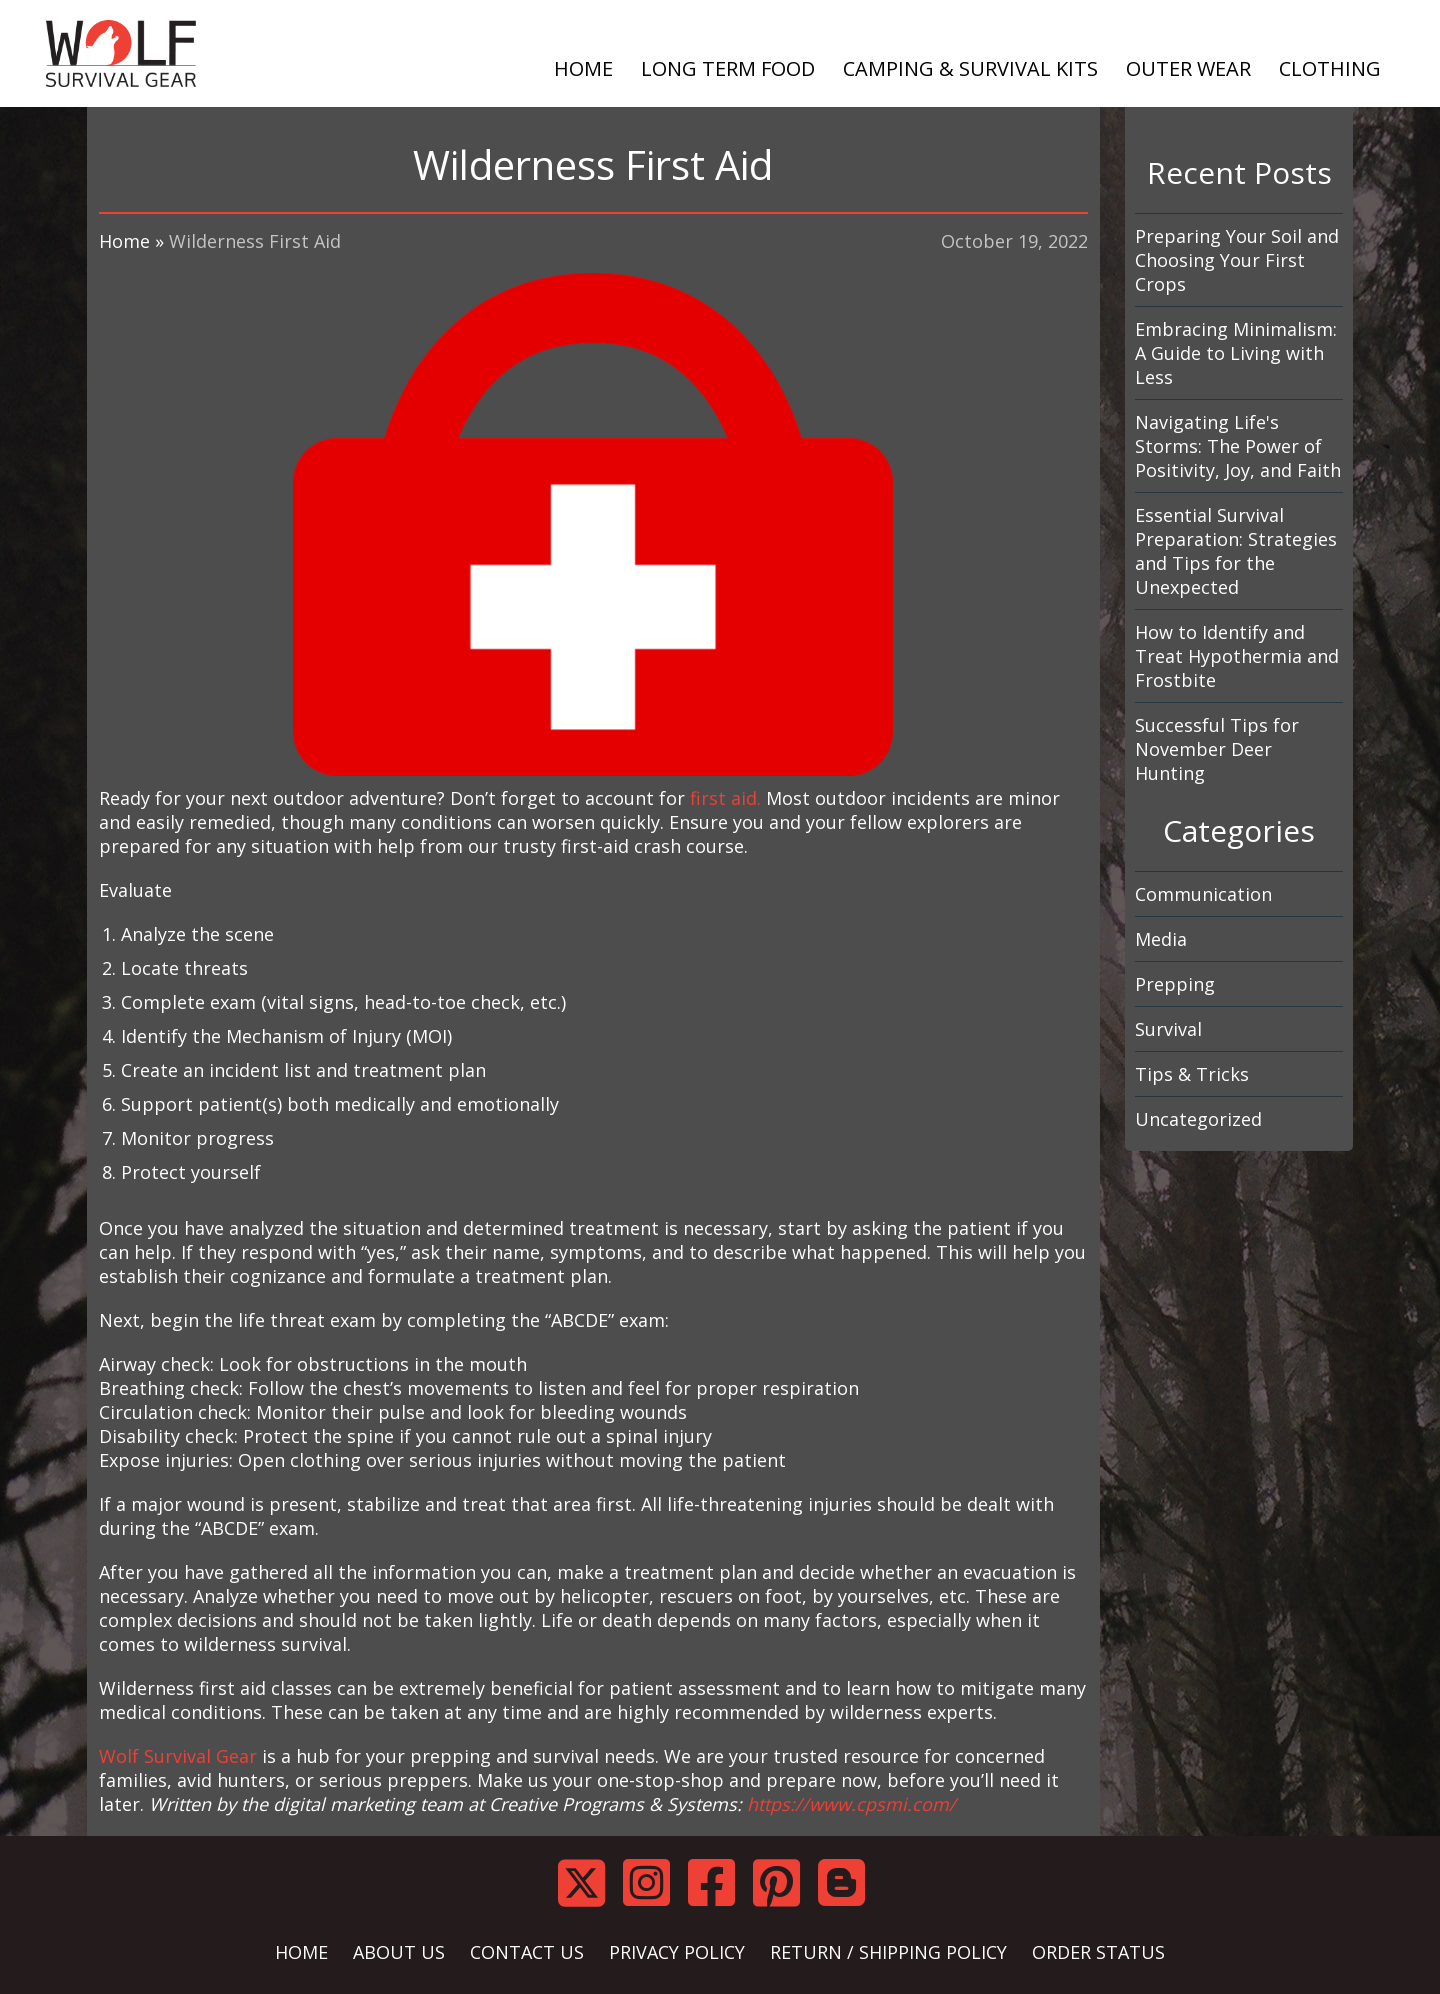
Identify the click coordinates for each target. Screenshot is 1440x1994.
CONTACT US (527, 1952)
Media (1161, 939)
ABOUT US (399, 1952)
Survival (1168, 1029)
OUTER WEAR (1188, 68)
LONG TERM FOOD (728, 68)
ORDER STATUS (1098, 1952)
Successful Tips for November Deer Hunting (1217, 749)
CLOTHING (1330, 68)
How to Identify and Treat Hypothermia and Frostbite (1237, 656)
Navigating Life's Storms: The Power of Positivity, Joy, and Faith (1238, 446)
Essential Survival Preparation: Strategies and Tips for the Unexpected (1236, 551)
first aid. (725, 798)
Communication (1203, 894)
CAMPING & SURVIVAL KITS (970, 68)
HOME (583, 68)
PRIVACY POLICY (677, 1952)
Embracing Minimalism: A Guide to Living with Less (1236, 353)
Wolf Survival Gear (178, 1756)
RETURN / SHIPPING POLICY (888, 1952)
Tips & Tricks (1192, 1074)
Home (124, 241)
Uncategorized (1198, 1119)
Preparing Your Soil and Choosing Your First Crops (1237, 260)
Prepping (1175, 984)
